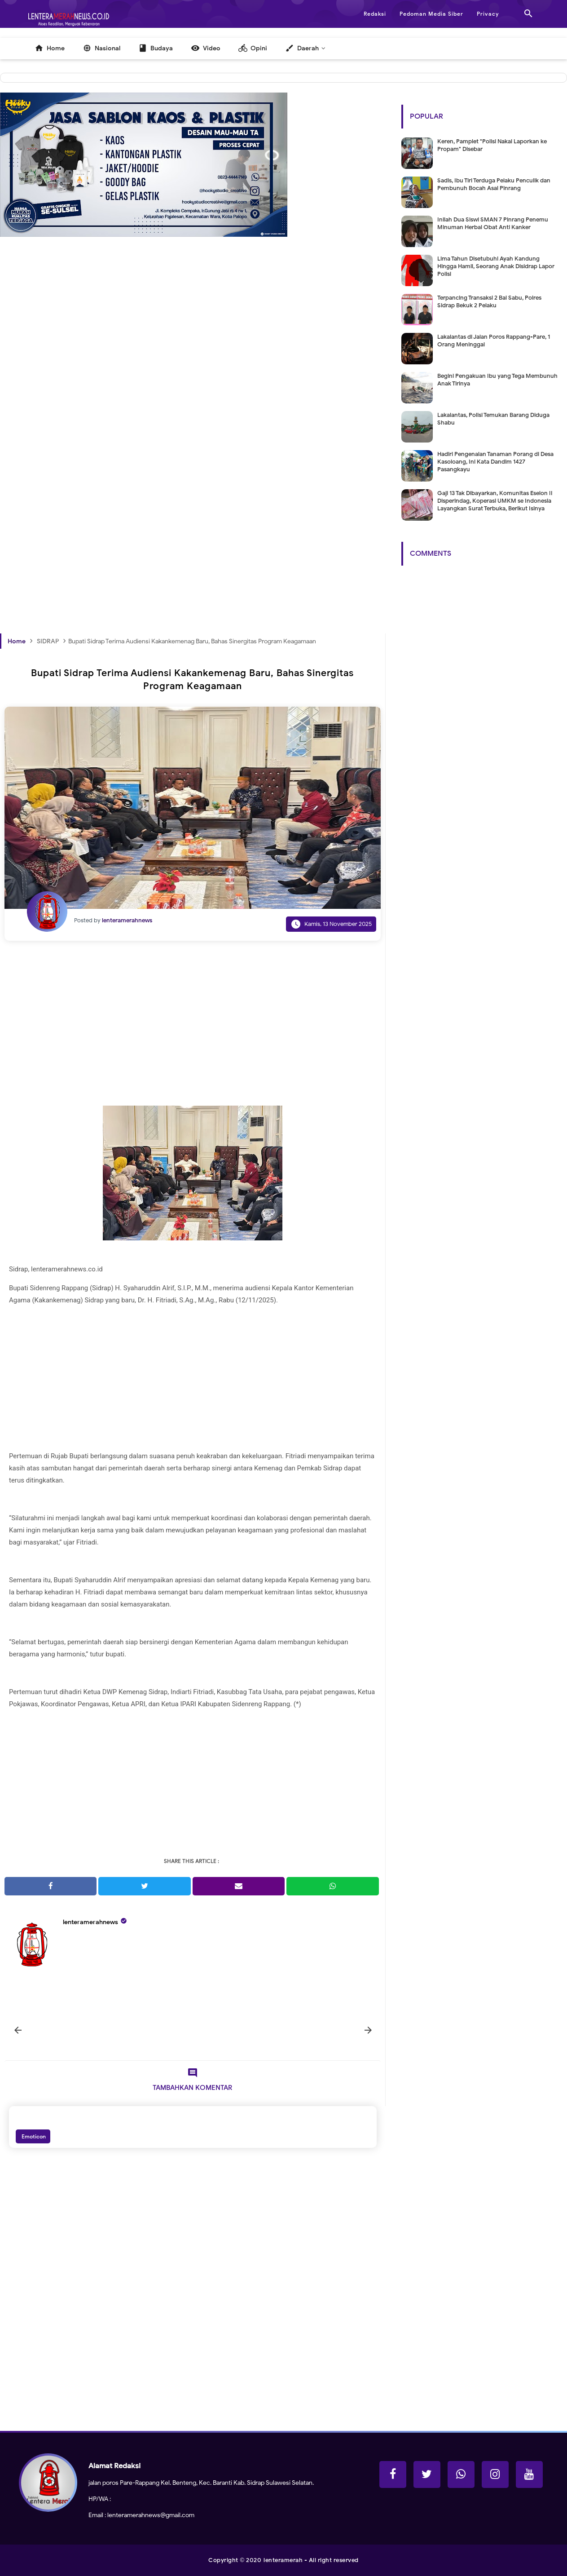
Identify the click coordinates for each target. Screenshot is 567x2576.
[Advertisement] (193, 373)
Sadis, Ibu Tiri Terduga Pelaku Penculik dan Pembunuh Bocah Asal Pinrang (493, 184)
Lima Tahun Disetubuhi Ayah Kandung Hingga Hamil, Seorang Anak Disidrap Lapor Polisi (495, 266)
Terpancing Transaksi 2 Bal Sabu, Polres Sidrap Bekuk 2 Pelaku (489, 301)
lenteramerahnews (90, 1922)
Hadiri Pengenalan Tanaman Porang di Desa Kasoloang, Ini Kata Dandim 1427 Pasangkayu (495, 461)
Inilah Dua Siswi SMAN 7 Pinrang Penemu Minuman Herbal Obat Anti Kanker (492, 223)
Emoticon (33, 2136)
